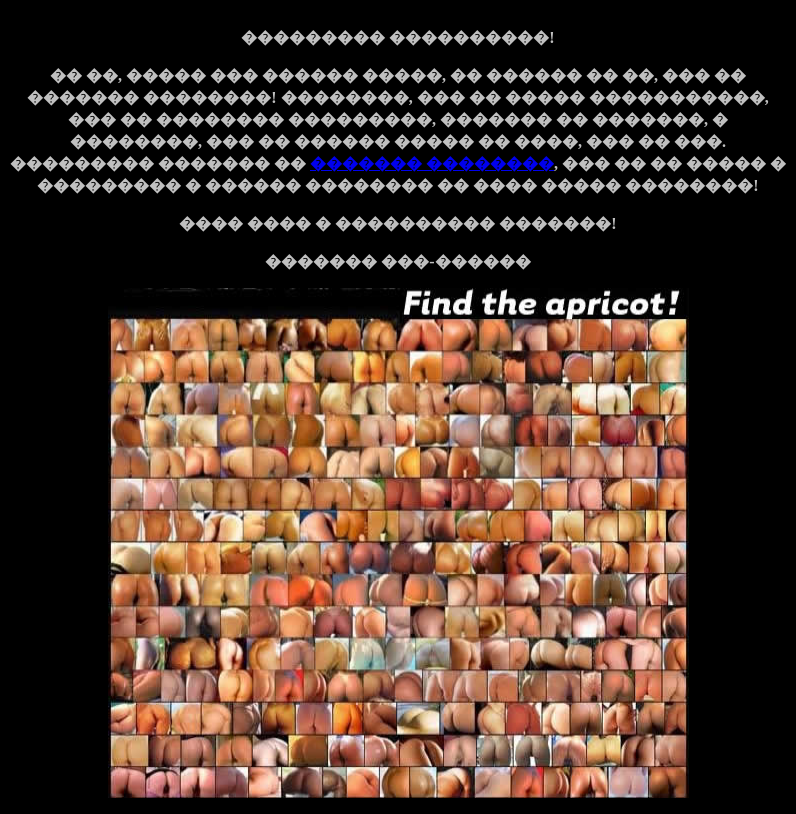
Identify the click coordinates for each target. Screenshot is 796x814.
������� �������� (432, 163)
